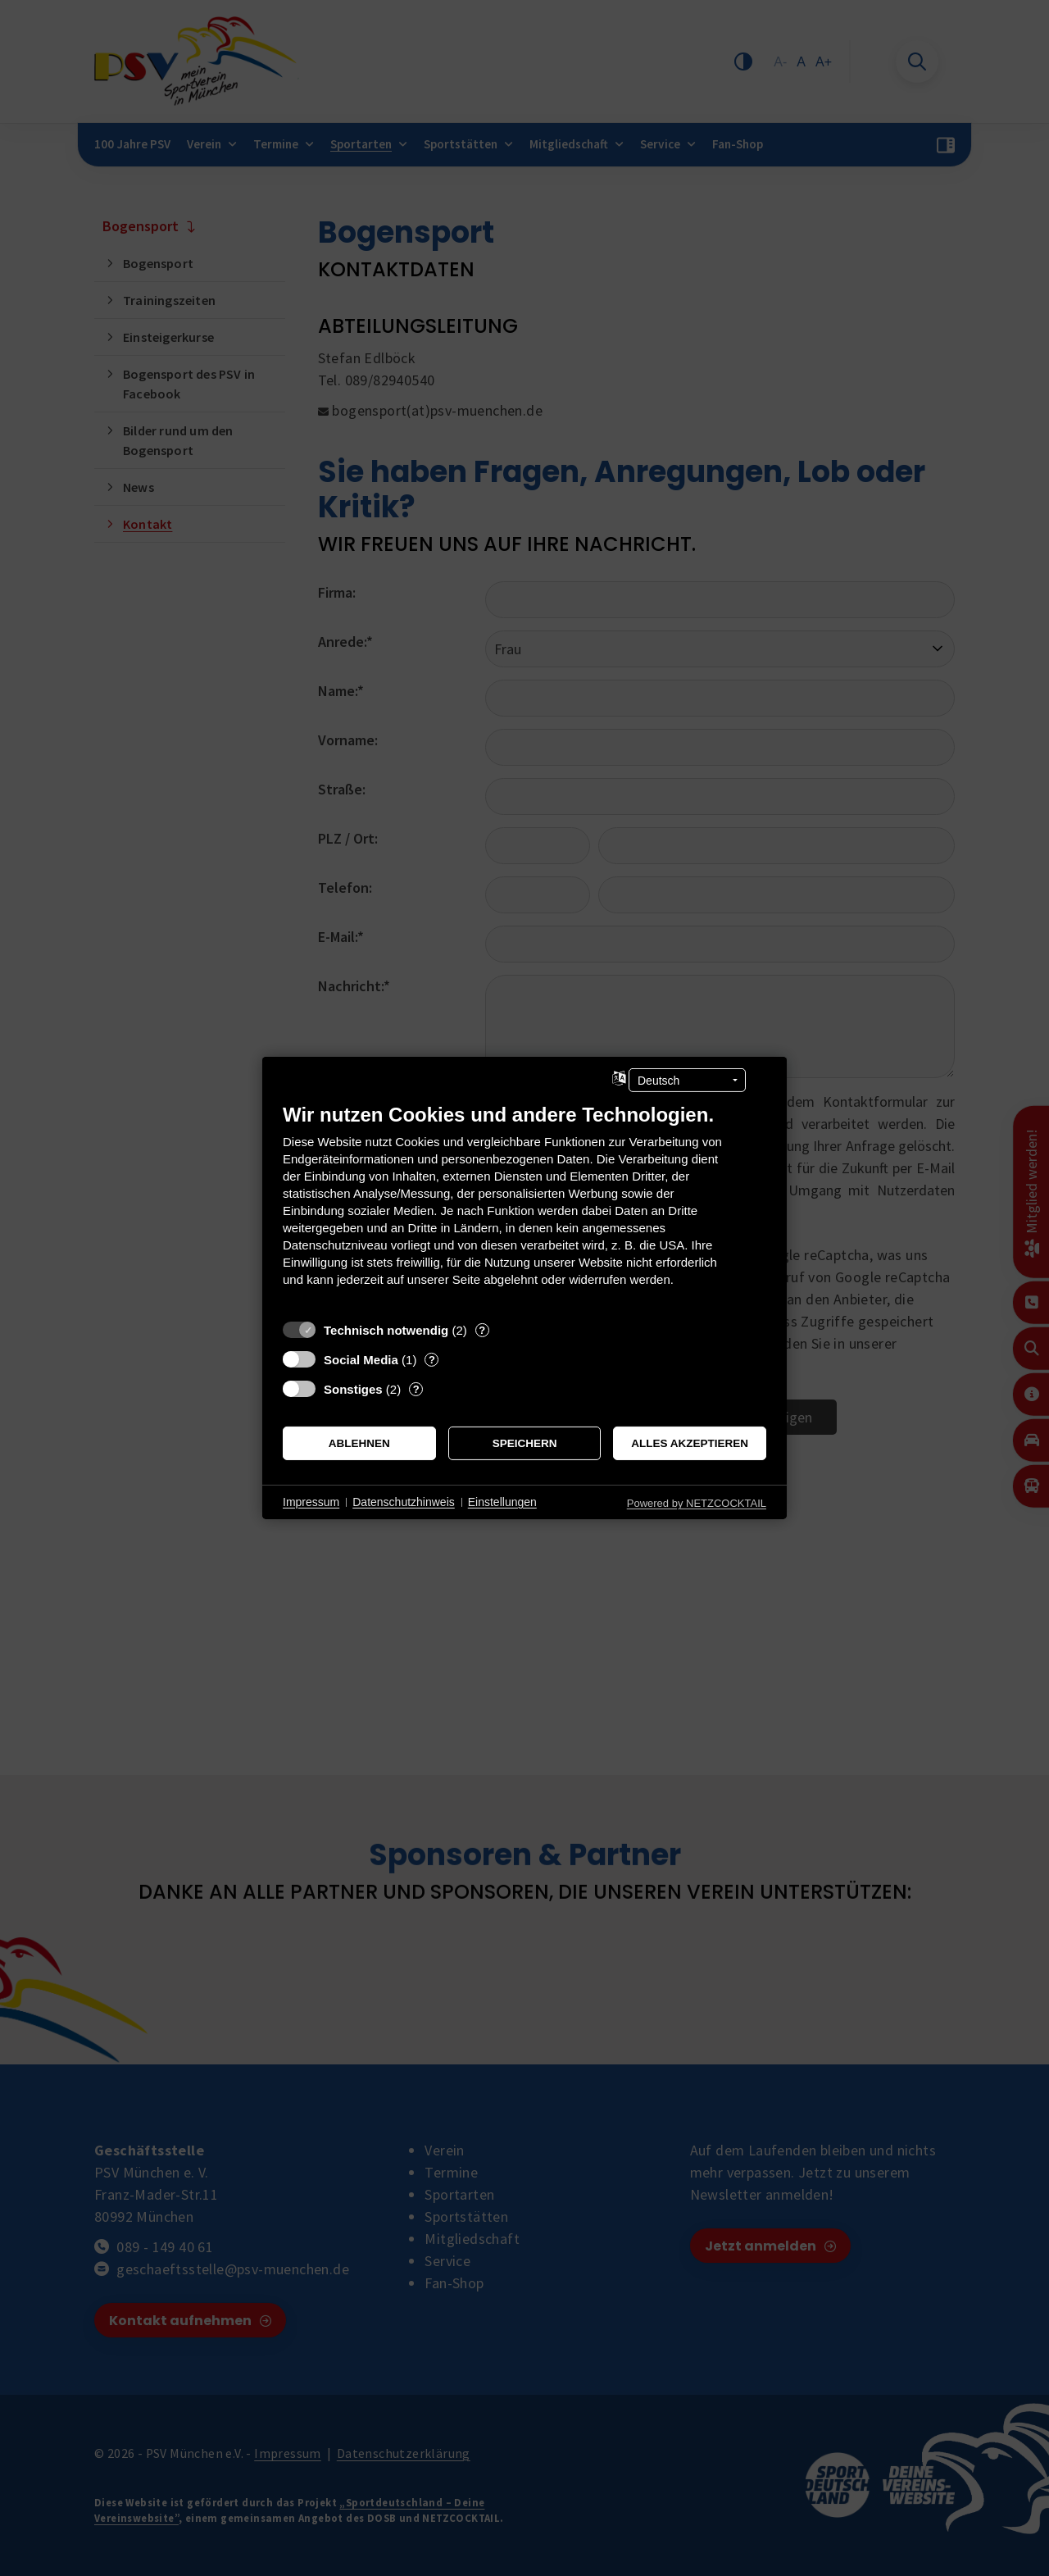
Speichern (525, 1443)
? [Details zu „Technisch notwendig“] (482, 1330)
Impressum (311, 1502)
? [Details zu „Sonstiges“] (416, 1389)
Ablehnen (359, 1443)
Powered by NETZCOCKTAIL (696, 1503)
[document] (524, 1207)
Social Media (361, 1360)
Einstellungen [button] (502, 1502)
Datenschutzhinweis (403, 1502)
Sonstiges (353, 1389)
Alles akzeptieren (689, 1443)
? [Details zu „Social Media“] (432, 1360)
